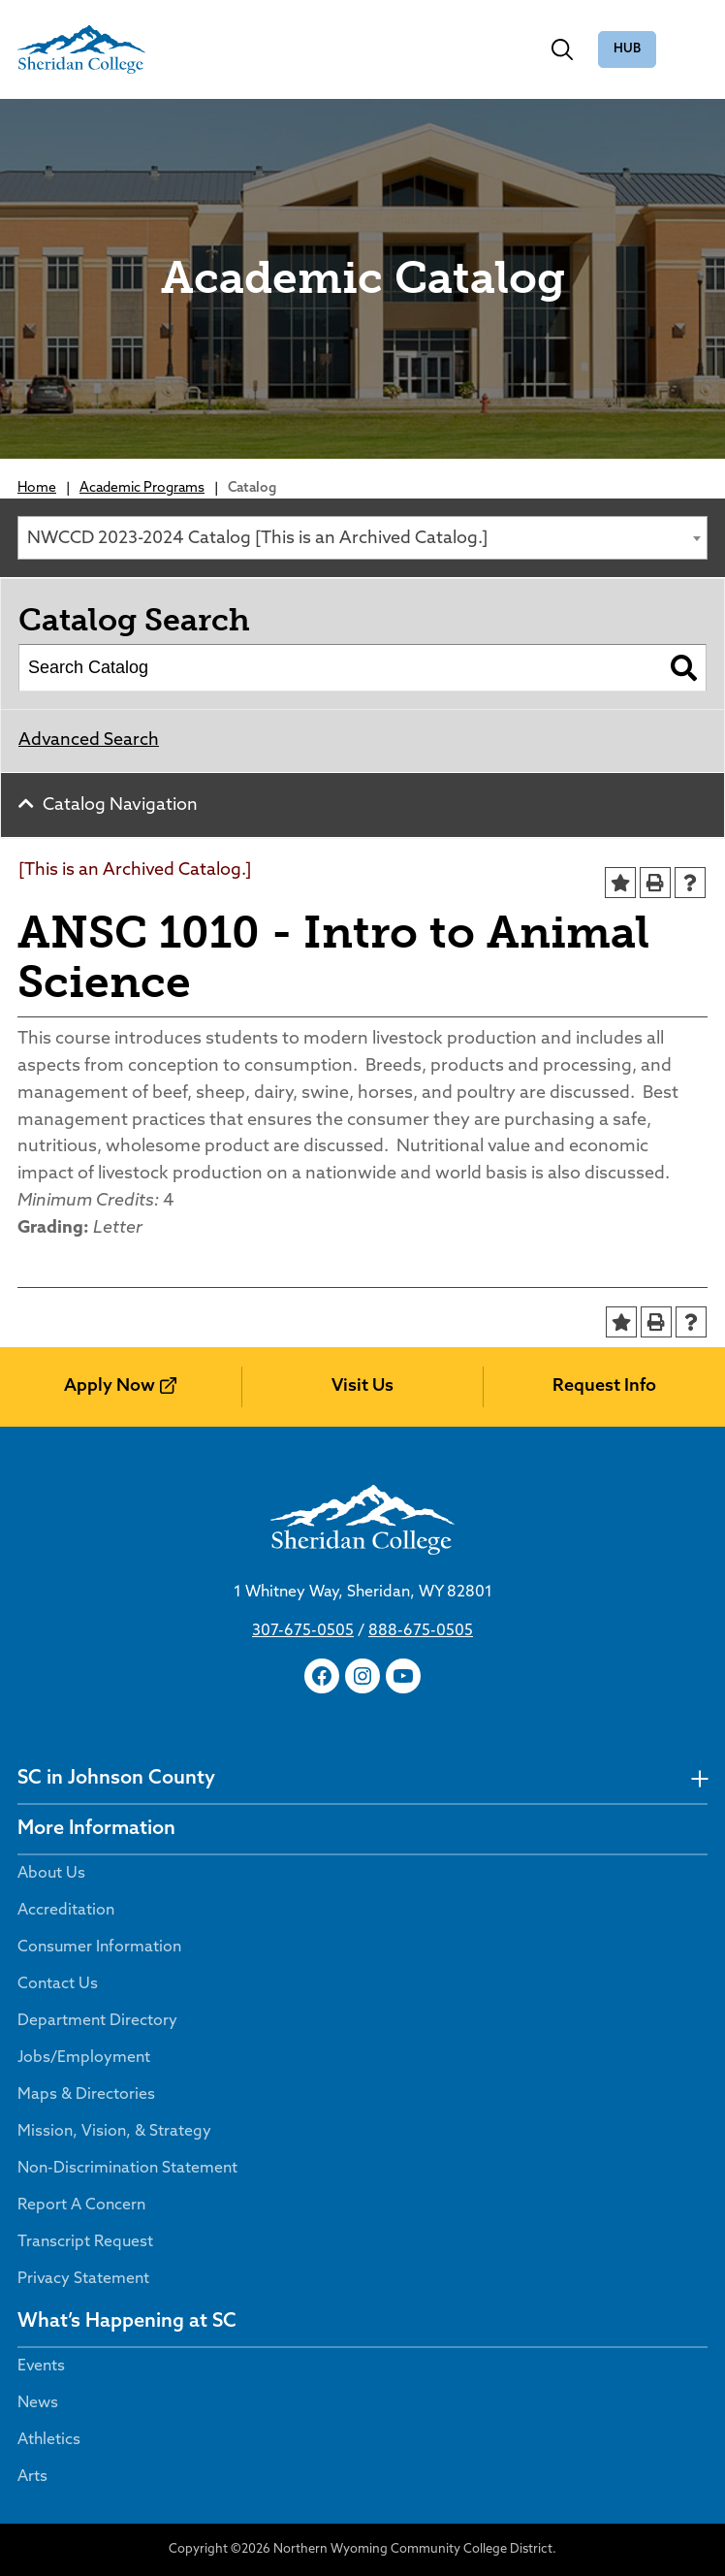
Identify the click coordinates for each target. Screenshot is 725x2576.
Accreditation (65, 1910)
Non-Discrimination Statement (127, 2168)
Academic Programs (142, 488)
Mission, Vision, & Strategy (114, 2132)
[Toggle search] (562, 49)
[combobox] (362, 538)
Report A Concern (81, 2205)
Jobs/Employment (83, 2058)
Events (41, 2366)
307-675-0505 (303, 1631)
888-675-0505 (420, 1631)
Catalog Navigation (120, 805)
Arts (32, 2477)
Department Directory (97, 2021)
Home (36, 488)
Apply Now (109, 1386)
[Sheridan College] (81, 49)
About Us (51, 1874)
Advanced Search (88, 740)
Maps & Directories (86, 2095)
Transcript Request (85, 2242)
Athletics (48, 2440)
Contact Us (57, 1984)
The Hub (627, 50)
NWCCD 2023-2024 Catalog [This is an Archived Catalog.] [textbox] (257, 539)
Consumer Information (99, 1947)
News (37, 2403)
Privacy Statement (83, 2279)
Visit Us (362, 1386)
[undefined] (699, 1779)
